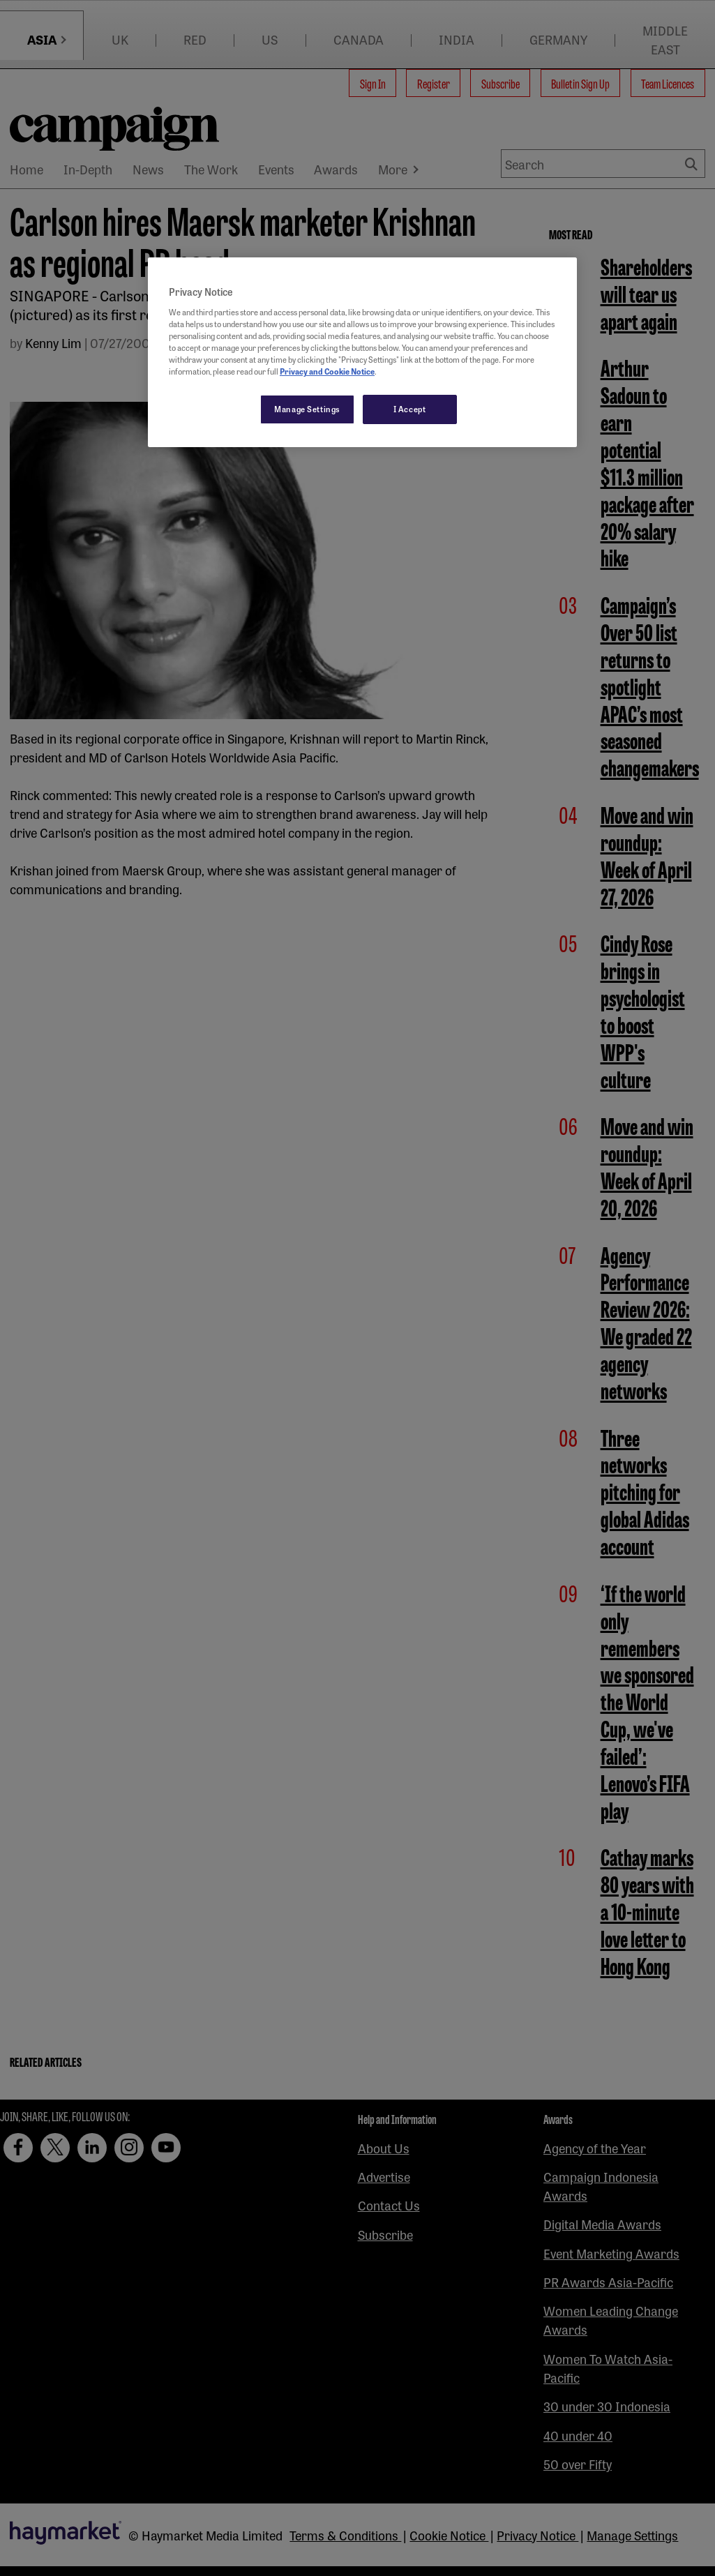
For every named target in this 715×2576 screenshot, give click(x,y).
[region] (362, 352)
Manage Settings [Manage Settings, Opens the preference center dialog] (307, 408)
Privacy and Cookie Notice (327, 371)
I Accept (409, 408)
